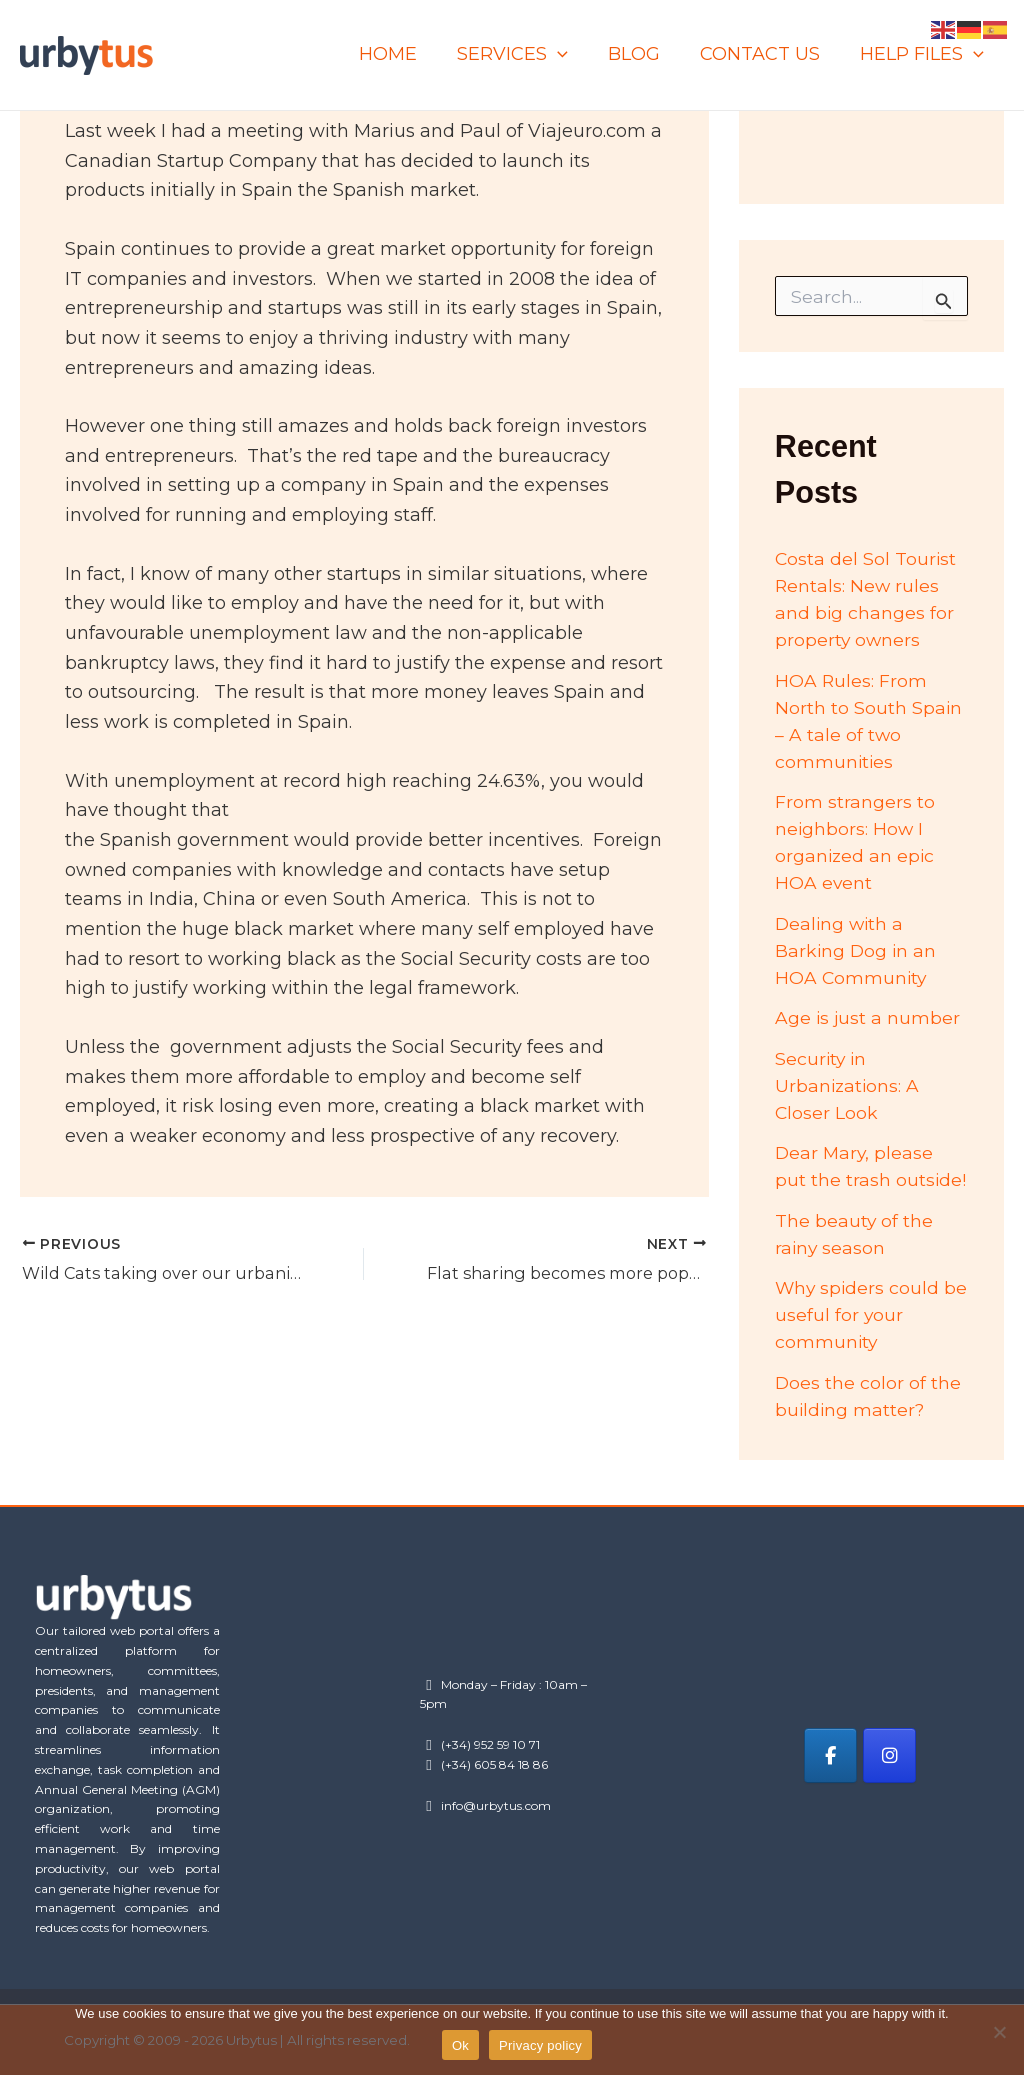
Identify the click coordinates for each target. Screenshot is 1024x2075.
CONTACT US (766, 54)
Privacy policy (540, 2045)
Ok (460, 2045)
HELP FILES (924, 54)
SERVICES (526, 54)
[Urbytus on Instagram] (892, 1756)
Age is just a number (868, 1018)
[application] (571, 54)
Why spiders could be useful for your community (858, 1315)
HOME (406, 54)
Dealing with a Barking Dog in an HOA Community (857, 951)
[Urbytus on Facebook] (831, 1756)
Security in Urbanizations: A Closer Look (848, 1086)
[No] (999, 2032)
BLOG (644, 54)
